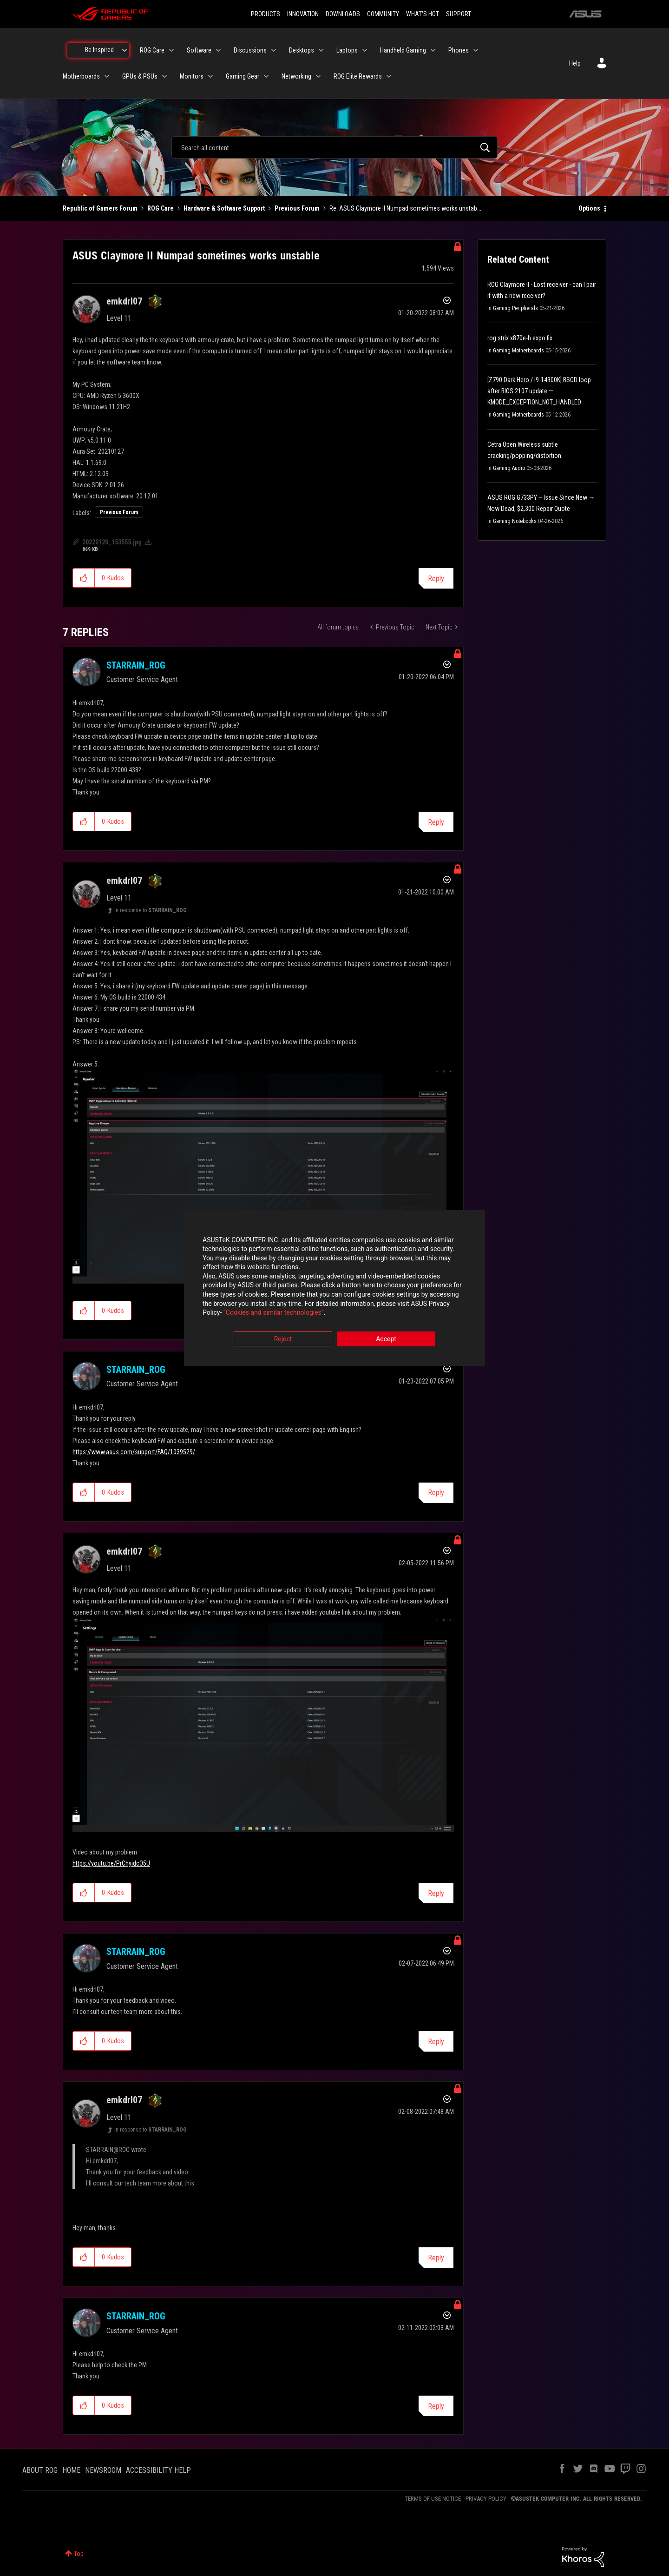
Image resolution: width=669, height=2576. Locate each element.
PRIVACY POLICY (486, 2498)
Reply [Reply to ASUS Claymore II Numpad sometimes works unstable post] (436, 578)
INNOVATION (303, 14)
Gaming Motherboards (518, 350)
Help (575, 63)
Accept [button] (386, 1339)
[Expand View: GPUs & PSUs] (164, 76)
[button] (84, 578)
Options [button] (589, 208)
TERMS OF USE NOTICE (433, 2498)
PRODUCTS (265, 14)
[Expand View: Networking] (318, 76)
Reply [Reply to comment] (436, 822)
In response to (150, 910)
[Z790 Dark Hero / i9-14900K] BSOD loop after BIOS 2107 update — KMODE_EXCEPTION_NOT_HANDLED (539, 391)
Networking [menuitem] (296, 76)
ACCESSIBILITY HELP (158, 2470)
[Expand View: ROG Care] (171, 50)
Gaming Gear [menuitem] (242, 76)
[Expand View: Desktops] (321, 50)
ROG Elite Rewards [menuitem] (358, 76)
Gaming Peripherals (515, 308)
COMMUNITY (383, 14)
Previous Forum (297, 208)
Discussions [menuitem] (250, 50)
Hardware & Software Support (224, 208)
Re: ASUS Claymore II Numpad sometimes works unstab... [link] (405, 208)
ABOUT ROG (40, 2470)
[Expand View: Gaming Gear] (266, 76)
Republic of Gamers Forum (100, 208)
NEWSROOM (103, 2470)
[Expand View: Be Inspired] (124, 50)
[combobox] (334, 147)
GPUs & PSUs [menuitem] (139, 76)
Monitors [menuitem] (191, 76)
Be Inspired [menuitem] (99, 49)
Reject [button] (283, 1339)
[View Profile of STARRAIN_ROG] (135, 665)
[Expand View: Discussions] (273, 50)
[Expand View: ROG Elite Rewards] (389, 76)
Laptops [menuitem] (347, 50)
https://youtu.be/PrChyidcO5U (111, 1863)
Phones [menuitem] (458, 50)
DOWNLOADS (343, 14)
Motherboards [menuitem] (81, 76)
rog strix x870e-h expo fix (519, 338)
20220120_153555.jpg (112, 542)
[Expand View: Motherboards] (107, 76)
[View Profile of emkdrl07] (124, 301)
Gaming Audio (509, 468)
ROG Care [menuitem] (152, 50)
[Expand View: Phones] (475, 50)
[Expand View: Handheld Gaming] (433, 50)
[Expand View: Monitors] (210, 76)
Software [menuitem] (199, 50)
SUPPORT (458, 14)
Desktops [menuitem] (301, 50)
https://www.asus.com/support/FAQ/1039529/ (133, 1452)
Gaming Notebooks (515, 521)
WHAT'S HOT (422, 14)
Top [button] (79, 2553)
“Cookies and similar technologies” (273, 1313)
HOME (71, 2470)
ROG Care (160, 208)
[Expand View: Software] (218, 50)
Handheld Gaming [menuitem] (403, 50)
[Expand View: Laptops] (364, 50)
